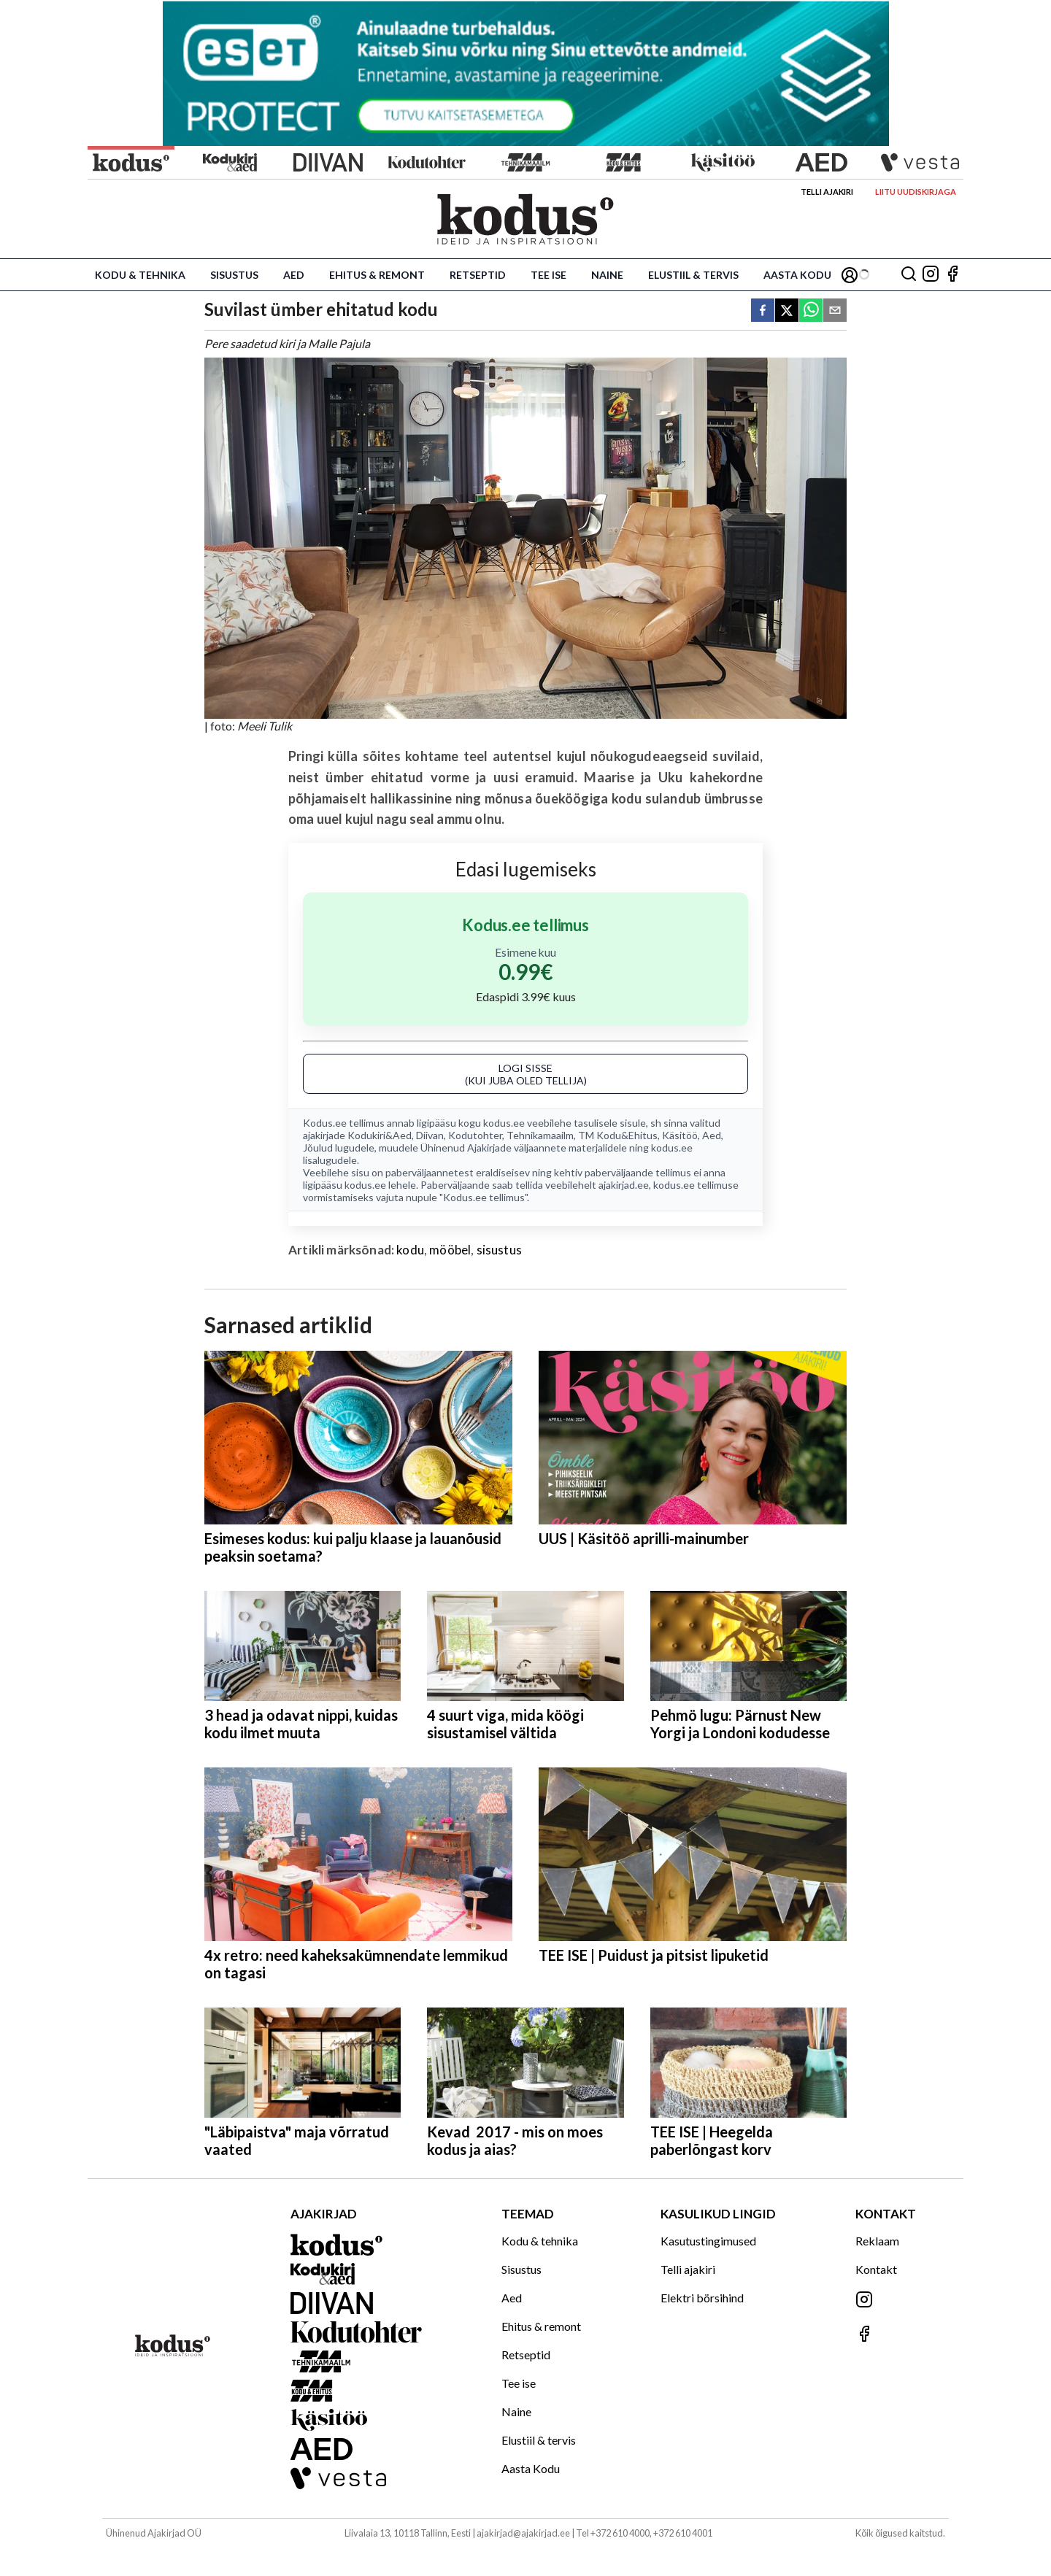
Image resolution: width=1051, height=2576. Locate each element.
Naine (607, 275)
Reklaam (877, 2241)
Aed (293, 275)
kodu (410, 1249)
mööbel (450, 1249)
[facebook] (762, 311)
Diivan (430, 1135)
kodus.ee (504, 1123)
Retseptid (478, 275)
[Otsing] (909, 275)
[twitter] (786, 311)
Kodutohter (475, 1135)
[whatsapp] (811, 311)
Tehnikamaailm (540, 1135)
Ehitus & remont (377, 275)
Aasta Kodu (797, 275)
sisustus (499, 1249)
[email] (835, 311)
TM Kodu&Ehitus (618, 1135)
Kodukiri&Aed (379, 1135)
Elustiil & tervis (693, 275)
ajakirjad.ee (623, 1185)
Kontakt (876, 2269)
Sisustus (234, 275)
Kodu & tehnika (140, 275)
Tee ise (548, 275)
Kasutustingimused (708, 2241)
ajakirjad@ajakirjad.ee (523, 2533)
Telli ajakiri (827, 191)
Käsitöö (680, 1135)
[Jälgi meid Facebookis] (952, 275)
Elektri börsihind (702, 2298)
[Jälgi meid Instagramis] (931, 275)
